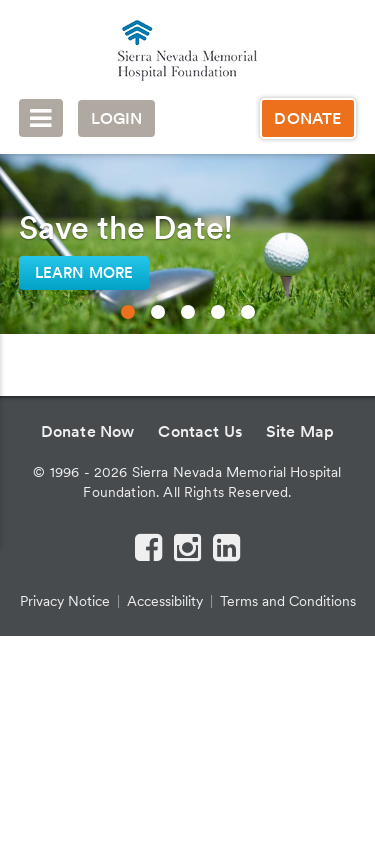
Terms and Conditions (288, 601)
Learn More (84, 273)
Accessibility (165, 601)
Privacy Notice (65, 601)
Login (117, 118)
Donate (307, 118)
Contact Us (200, 431)
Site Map (300, 431)
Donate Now (88, 431)
